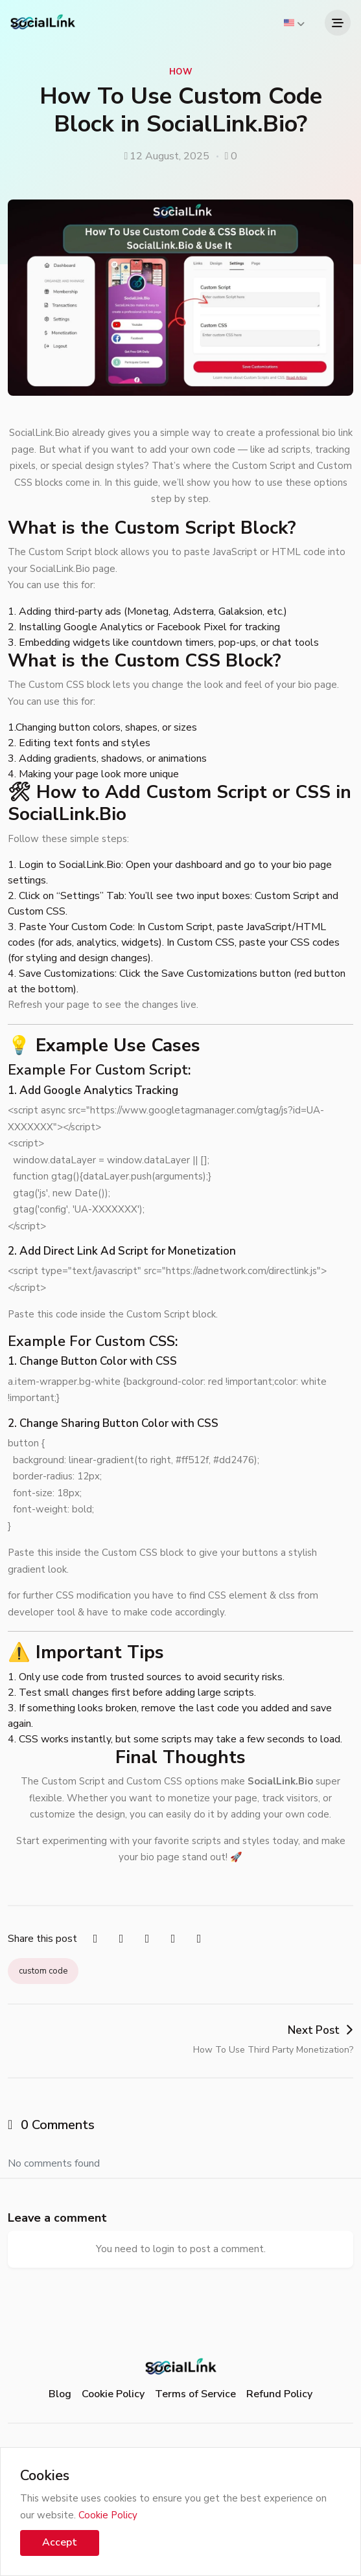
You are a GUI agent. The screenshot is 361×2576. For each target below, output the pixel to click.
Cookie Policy (113, 2394)
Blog (60, 2394)
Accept (59, 2542)
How (180, 72)
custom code (43, 1971)
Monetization (202, 1251)
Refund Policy (279, 2394)
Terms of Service (195, 2394)
